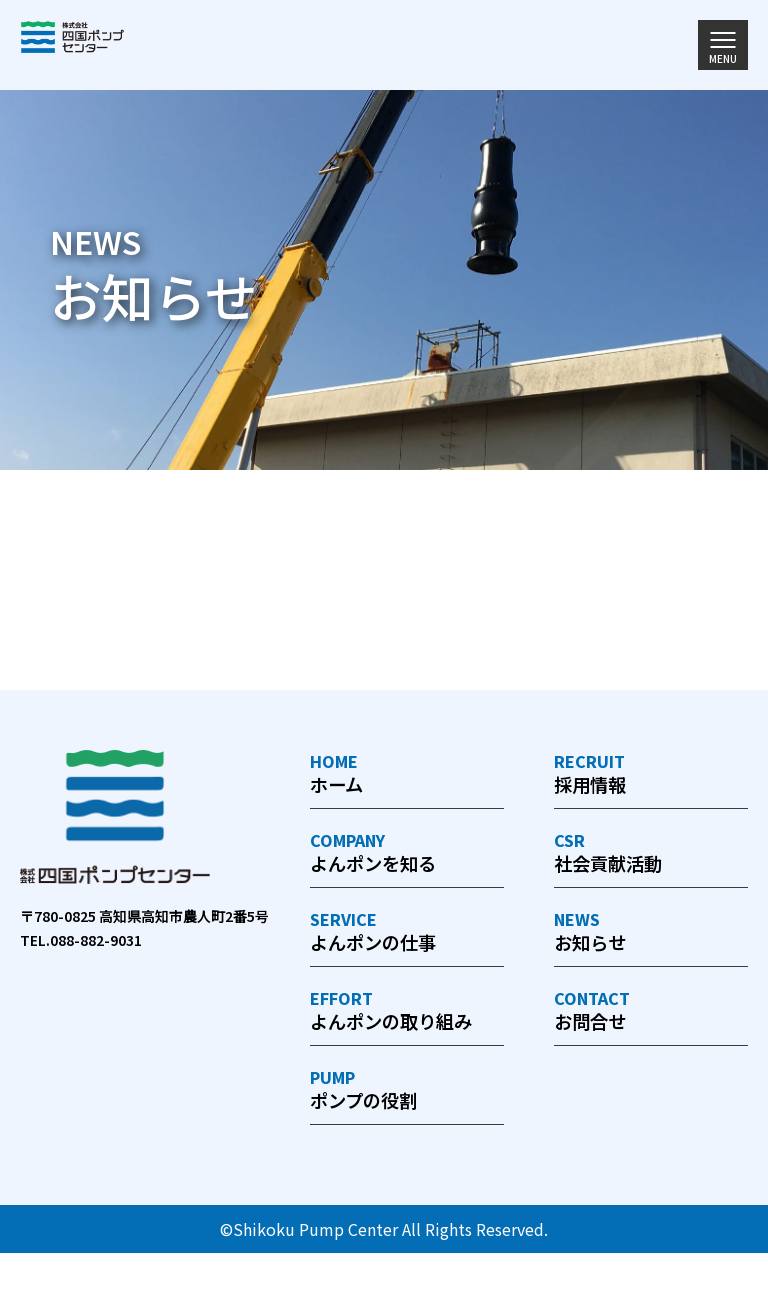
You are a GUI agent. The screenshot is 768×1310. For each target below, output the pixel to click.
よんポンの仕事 (407, 944)
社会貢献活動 (651, 860)
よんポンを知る (407, 860)
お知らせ (651, 944)
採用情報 (651, 776)
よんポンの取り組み (407, 1045)
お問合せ (651, 1029)
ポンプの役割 (407, 1144)
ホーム (407, 776)
